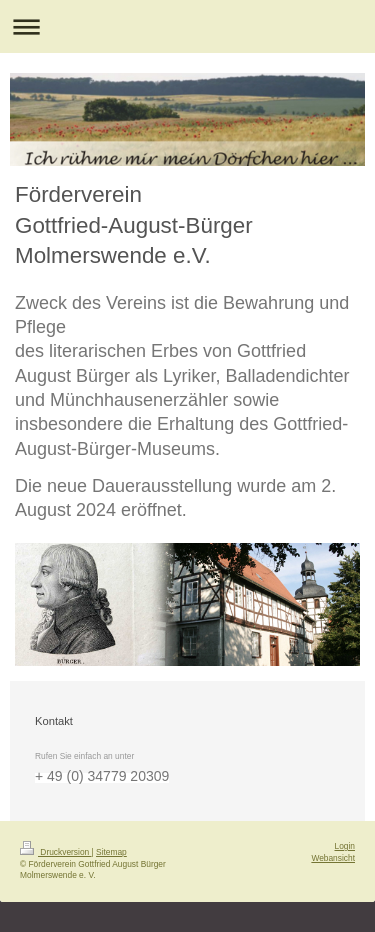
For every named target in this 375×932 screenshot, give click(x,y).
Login (345, 846)
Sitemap (111, 852)
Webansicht (333, 858)
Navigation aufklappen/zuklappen (187, 26)
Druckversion (56, 852)
